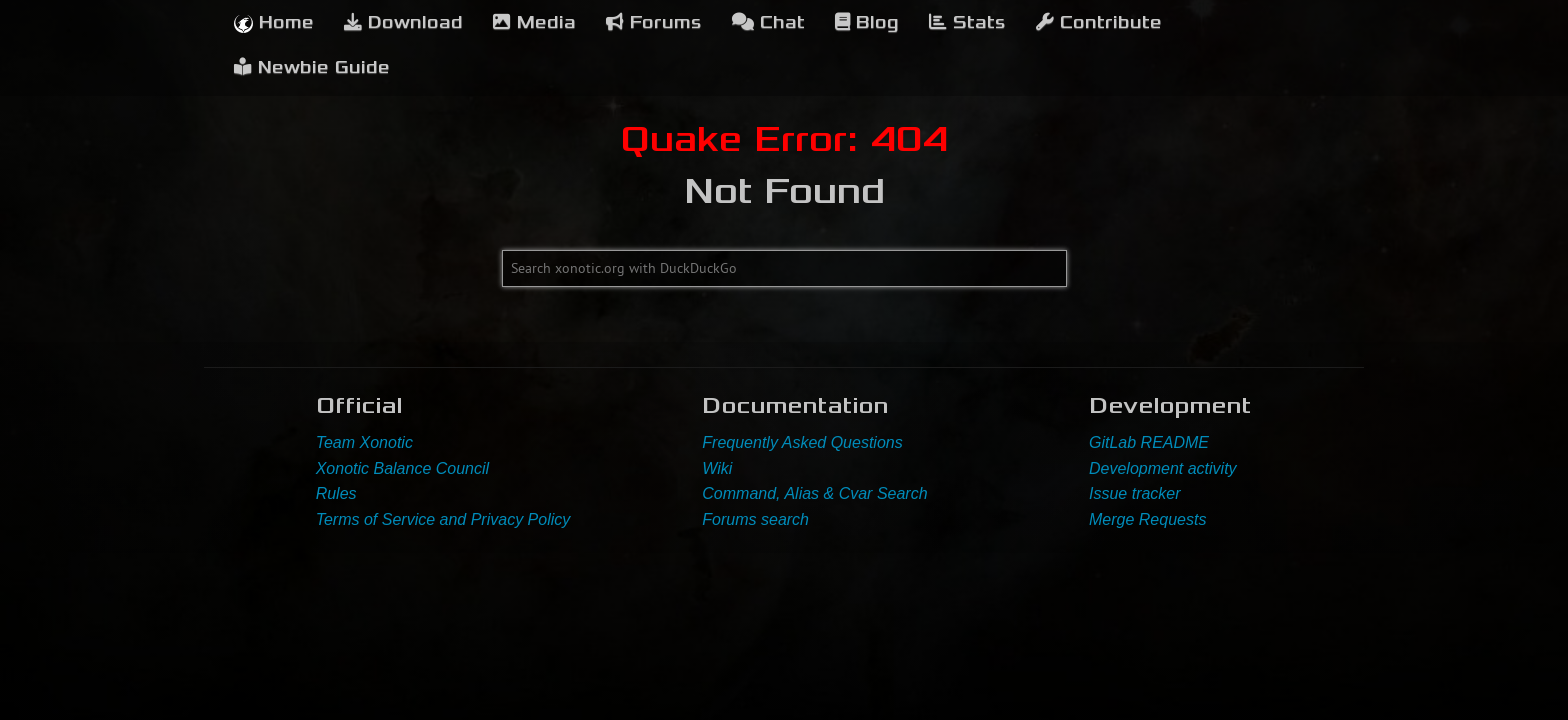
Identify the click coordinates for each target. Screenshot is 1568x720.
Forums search (755, 519)
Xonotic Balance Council (402, 468)
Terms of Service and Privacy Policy (443, 519)
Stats (967, 22)
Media (534, 22)
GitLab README (1149, 442)
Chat (768, 22)
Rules (336, 493)
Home (274, 22)
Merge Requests (1147, 519)
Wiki (717, 468)
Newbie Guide (312, 67)
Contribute (1099, 22)
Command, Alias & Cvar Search (814, 493)
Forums (654, 22)
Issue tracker (1135, 493)
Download (403, 22)
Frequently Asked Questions (802, 442)
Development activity (1163, 468)
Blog (867, 22)
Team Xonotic (364, 442)
